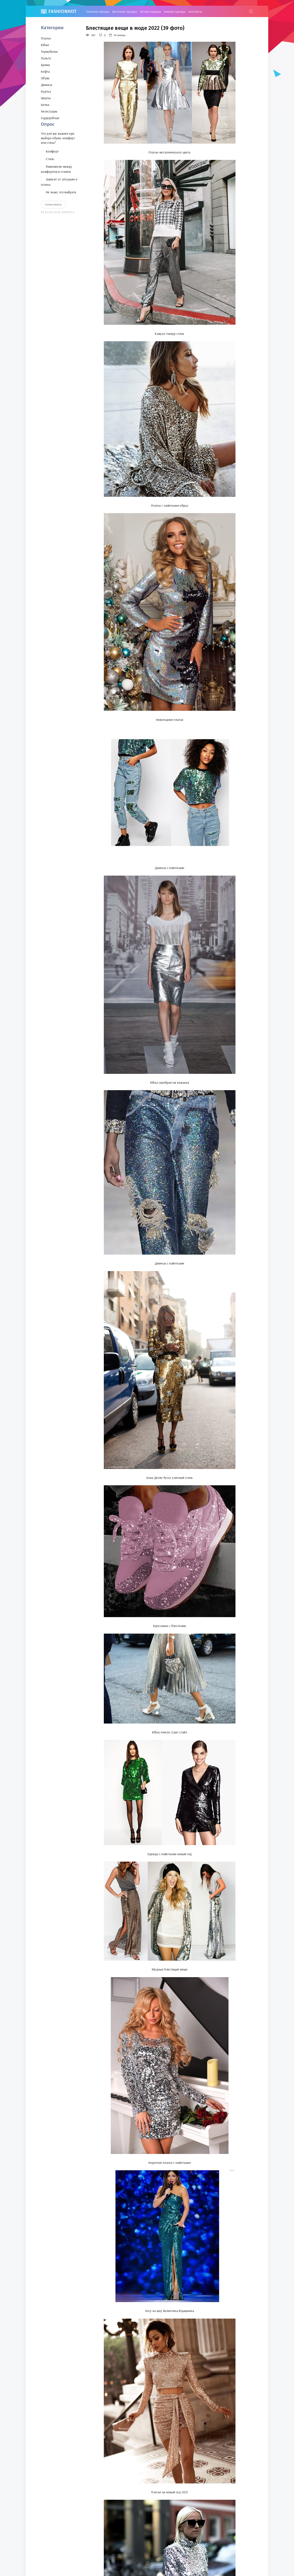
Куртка (46, 91)
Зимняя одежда (174, 11)
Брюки (45, 65)
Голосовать (53, 204)
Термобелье (49, 51)
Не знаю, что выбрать (61, 192)
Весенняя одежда (124, 11)
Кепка (45, 105)
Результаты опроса (58, 212)
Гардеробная (50, 118)
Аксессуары (49, 111)
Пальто (46, 58)
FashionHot (62, 11)
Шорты (46, 98)
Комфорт (52, 151)
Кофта (45, 71)
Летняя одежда (150, 11)
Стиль (50, 159)
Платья (46, 38)
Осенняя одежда (97, 11)
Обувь (45, 78)
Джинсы (46, 85)
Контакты (195, 11)
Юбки (45, 45)
